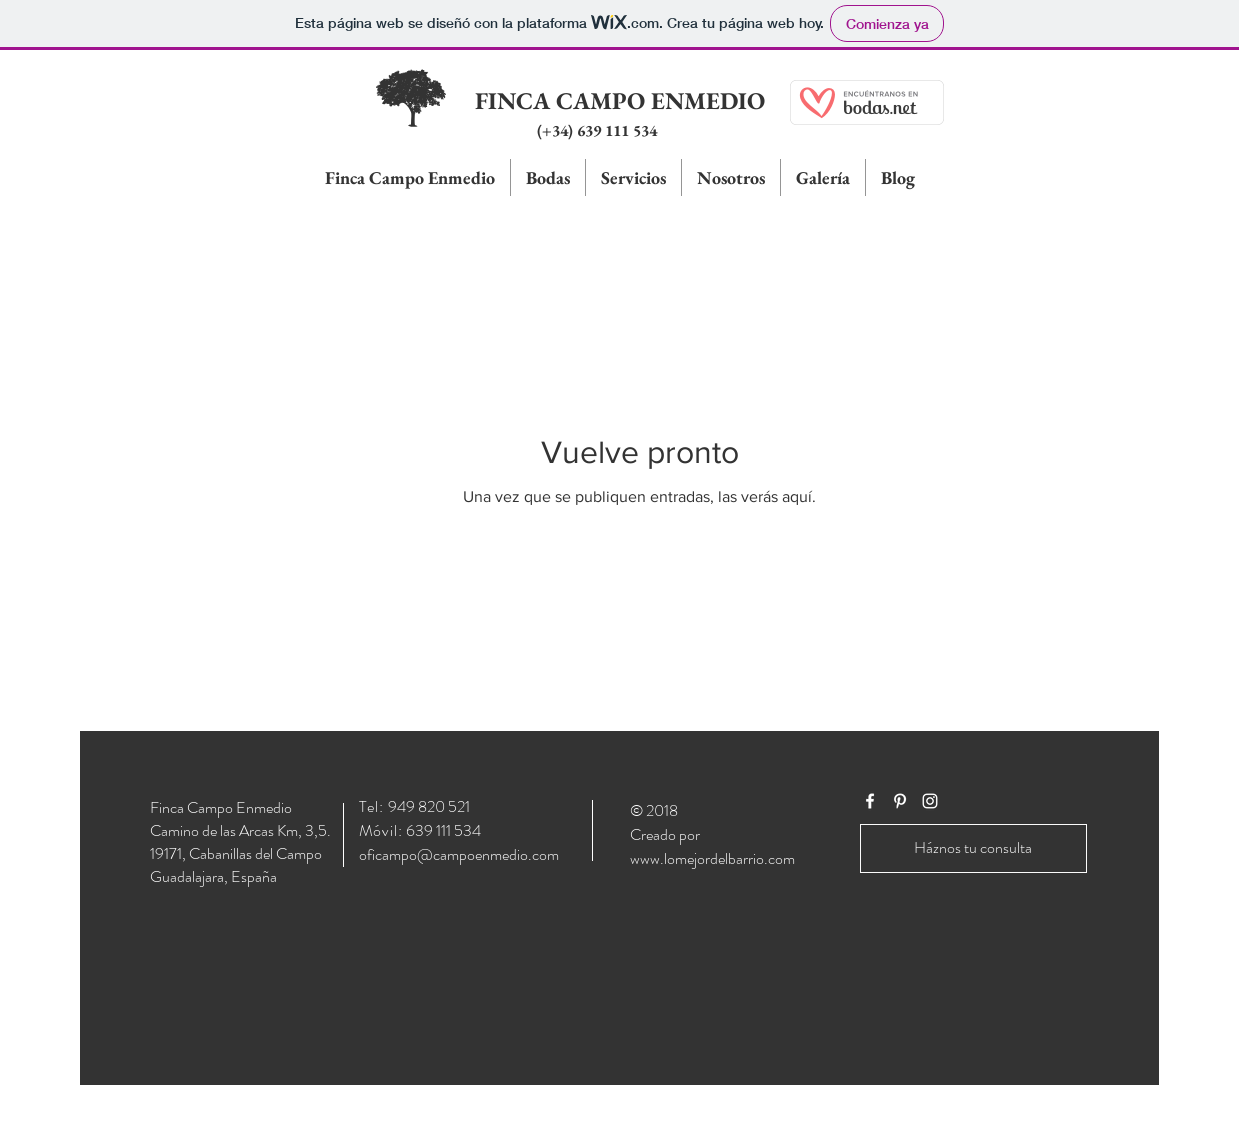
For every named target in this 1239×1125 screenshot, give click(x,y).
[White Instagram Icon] (930, 801)
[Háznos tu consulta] (973, 848)
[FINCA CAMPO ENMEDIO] (620, 101)
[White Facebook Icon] (870, 801)
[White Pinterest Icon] (900, 801)
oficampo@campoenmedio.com (459, 854)
